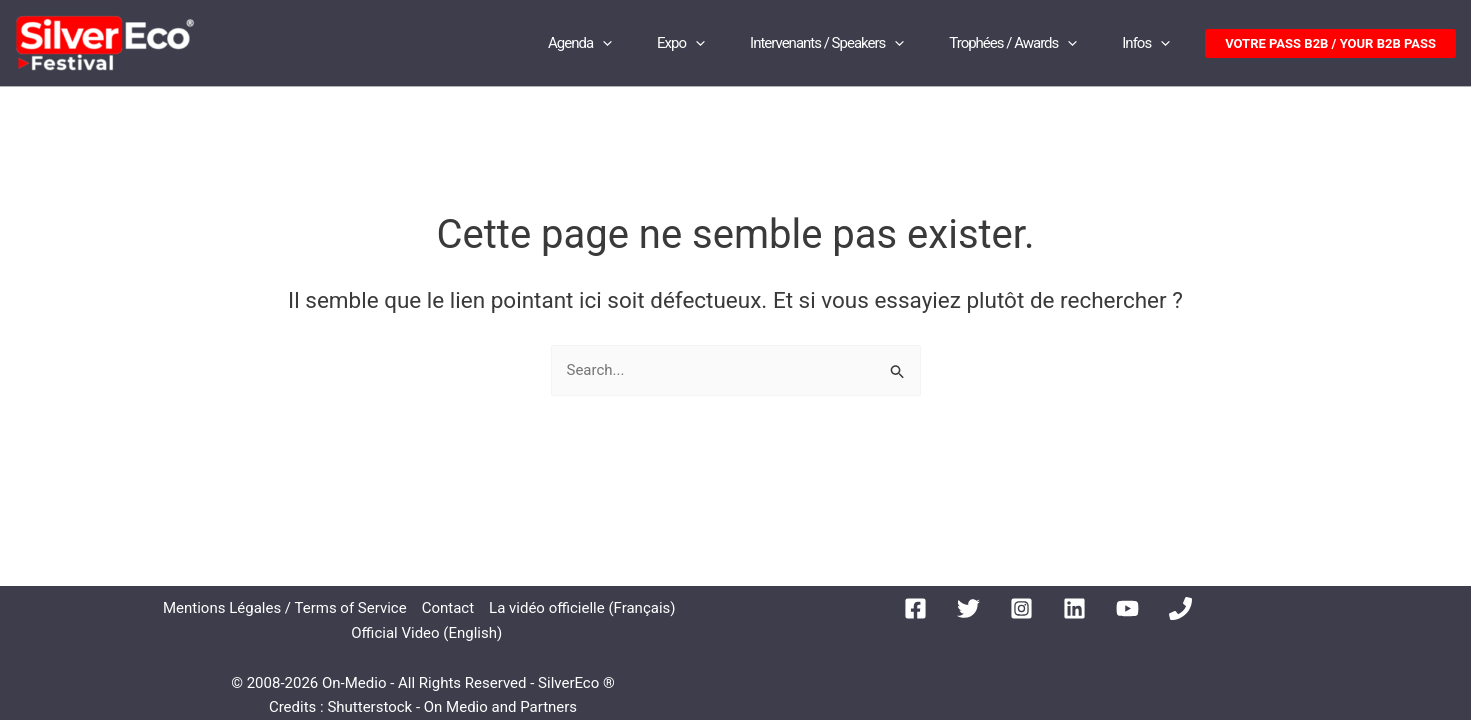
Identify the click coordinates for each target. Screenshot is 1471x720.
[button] (1330, 43)
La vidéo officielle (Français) (582, 608)
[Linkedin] (1074, 608)
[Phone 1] (1180, 608)
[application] (602, 43)
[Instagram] (1021, 608)
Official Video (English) (426, 633)
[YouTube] (1127, 608)
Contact (448, 608)
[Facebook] (915, 608)
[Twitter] (968, 608)
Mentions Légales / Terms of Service (285, 608)
